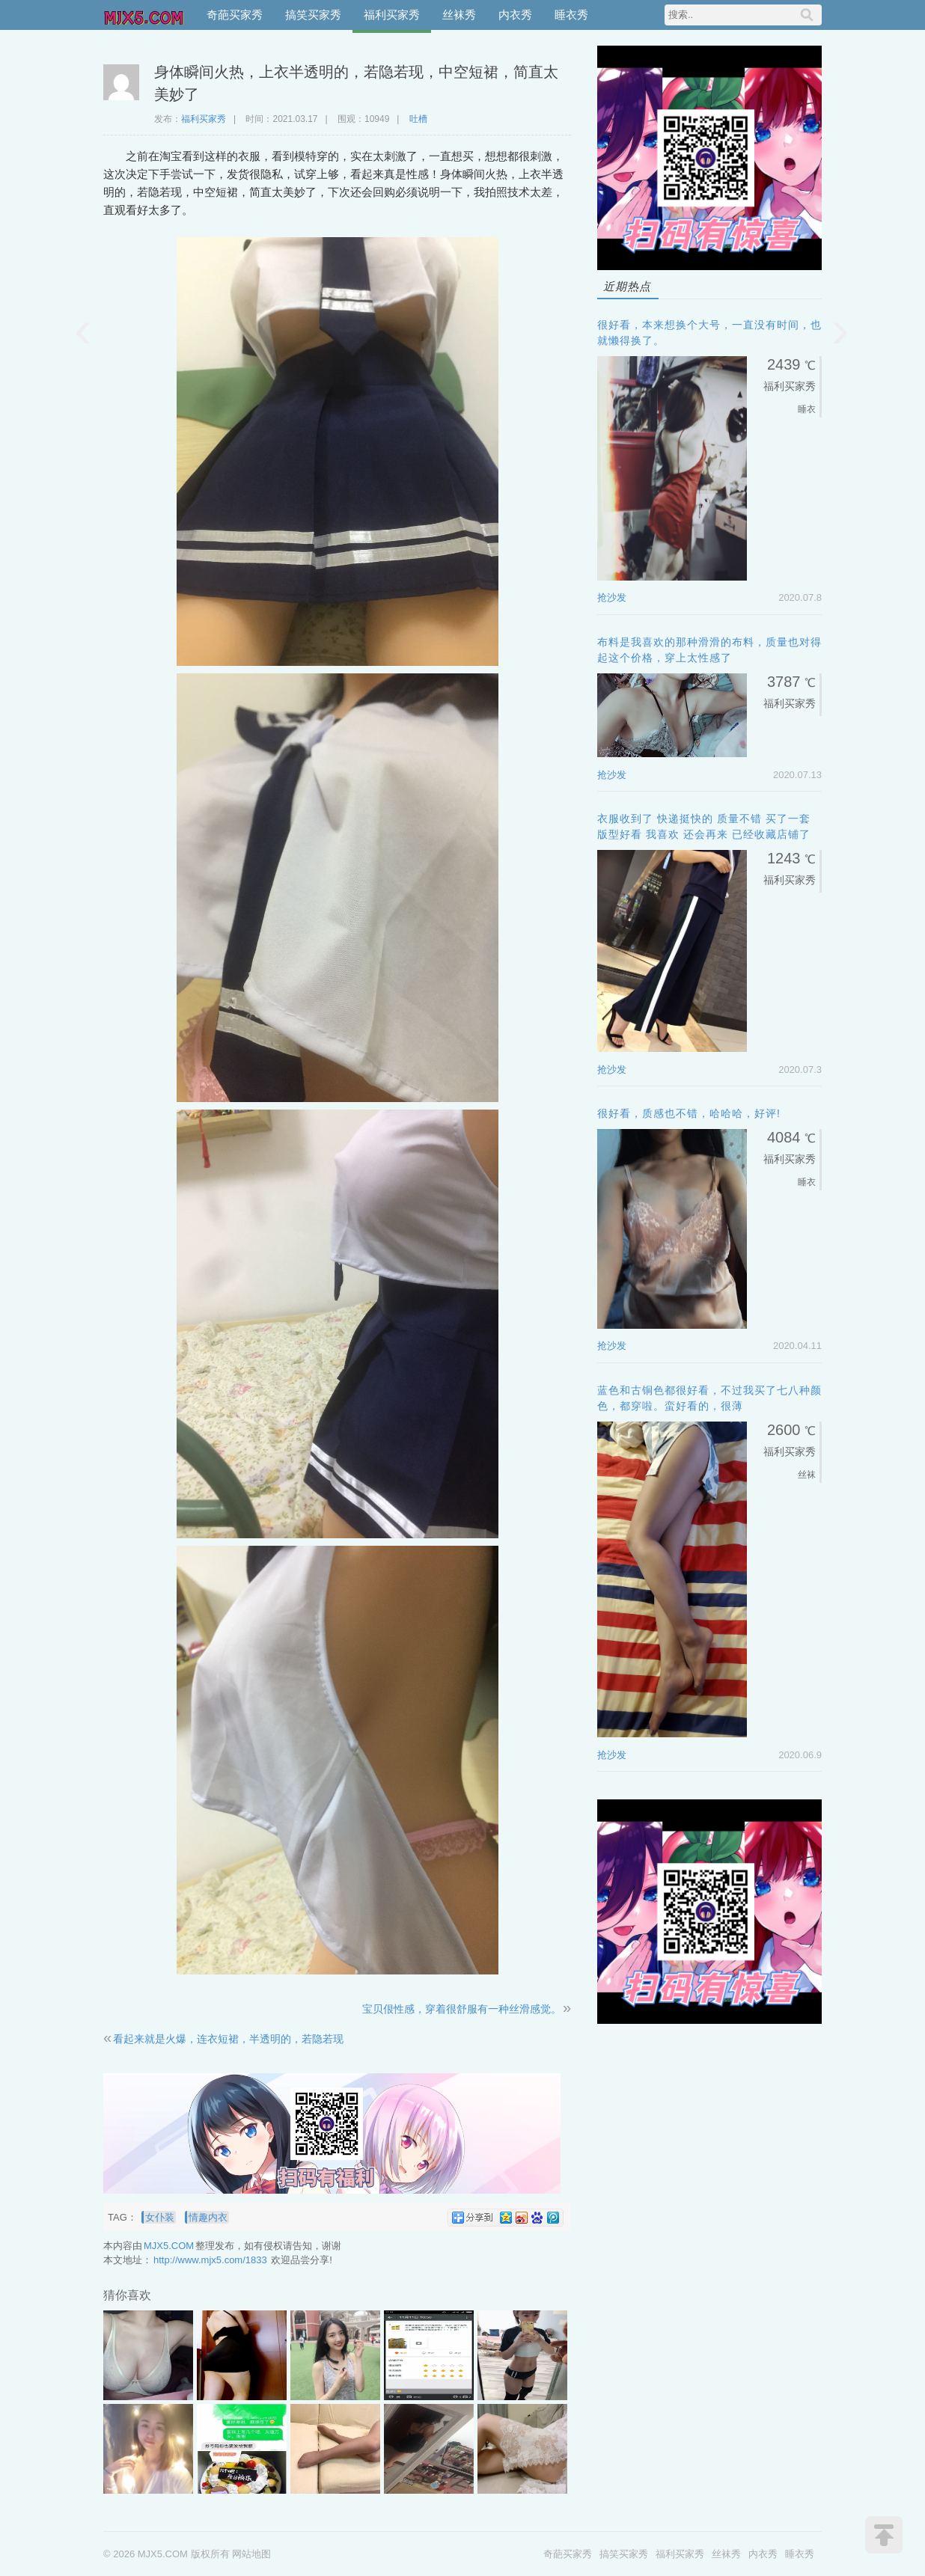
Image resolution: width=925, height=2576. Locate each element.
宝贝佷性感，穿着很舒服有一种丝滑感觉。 (461, 2009)
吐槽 (418, 119)
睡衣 (807, 409)
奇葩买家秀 (235, 14)
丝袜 (807, 1474)
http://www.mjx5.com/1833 (210, 2260)
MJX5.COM (144, 15)
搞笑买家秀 (313, 14)
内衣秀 (515, 14)
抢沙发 (611, 597)
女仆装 (159, 2217)
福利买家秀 (392, 14)
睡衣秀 (571, 14)
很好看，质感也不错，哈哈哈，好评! (689, 1113)
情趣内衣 (208, 2217)
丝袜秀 (459, 14)
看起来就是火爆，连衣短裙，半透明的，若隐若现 (228, 2039)
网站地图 (251, 2554)
